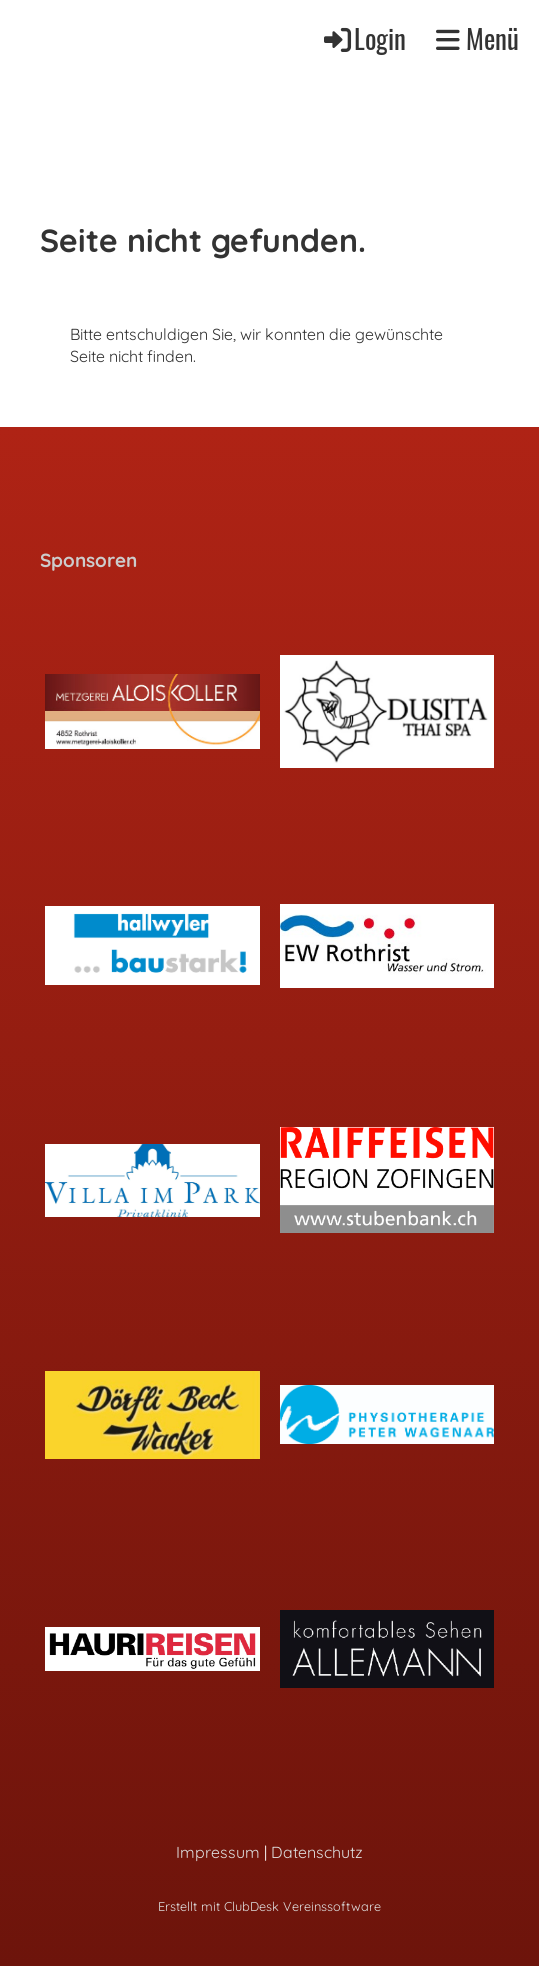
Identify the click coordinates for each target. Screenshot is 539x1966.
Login (363, 38)
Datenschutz (317, 1852)
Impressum (218, 1852)
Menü (477, 39)
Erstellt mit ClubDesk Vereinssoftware (269, 1906)
